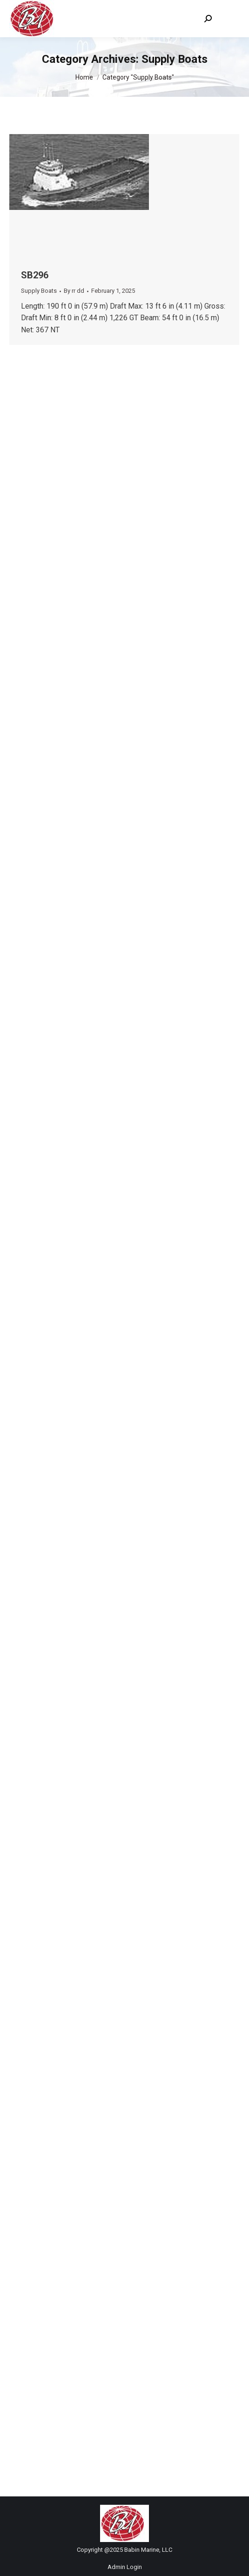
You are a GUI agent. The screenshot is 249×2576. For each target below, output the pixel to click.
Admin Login (125, 2566)
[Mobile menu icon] (230, 18)
